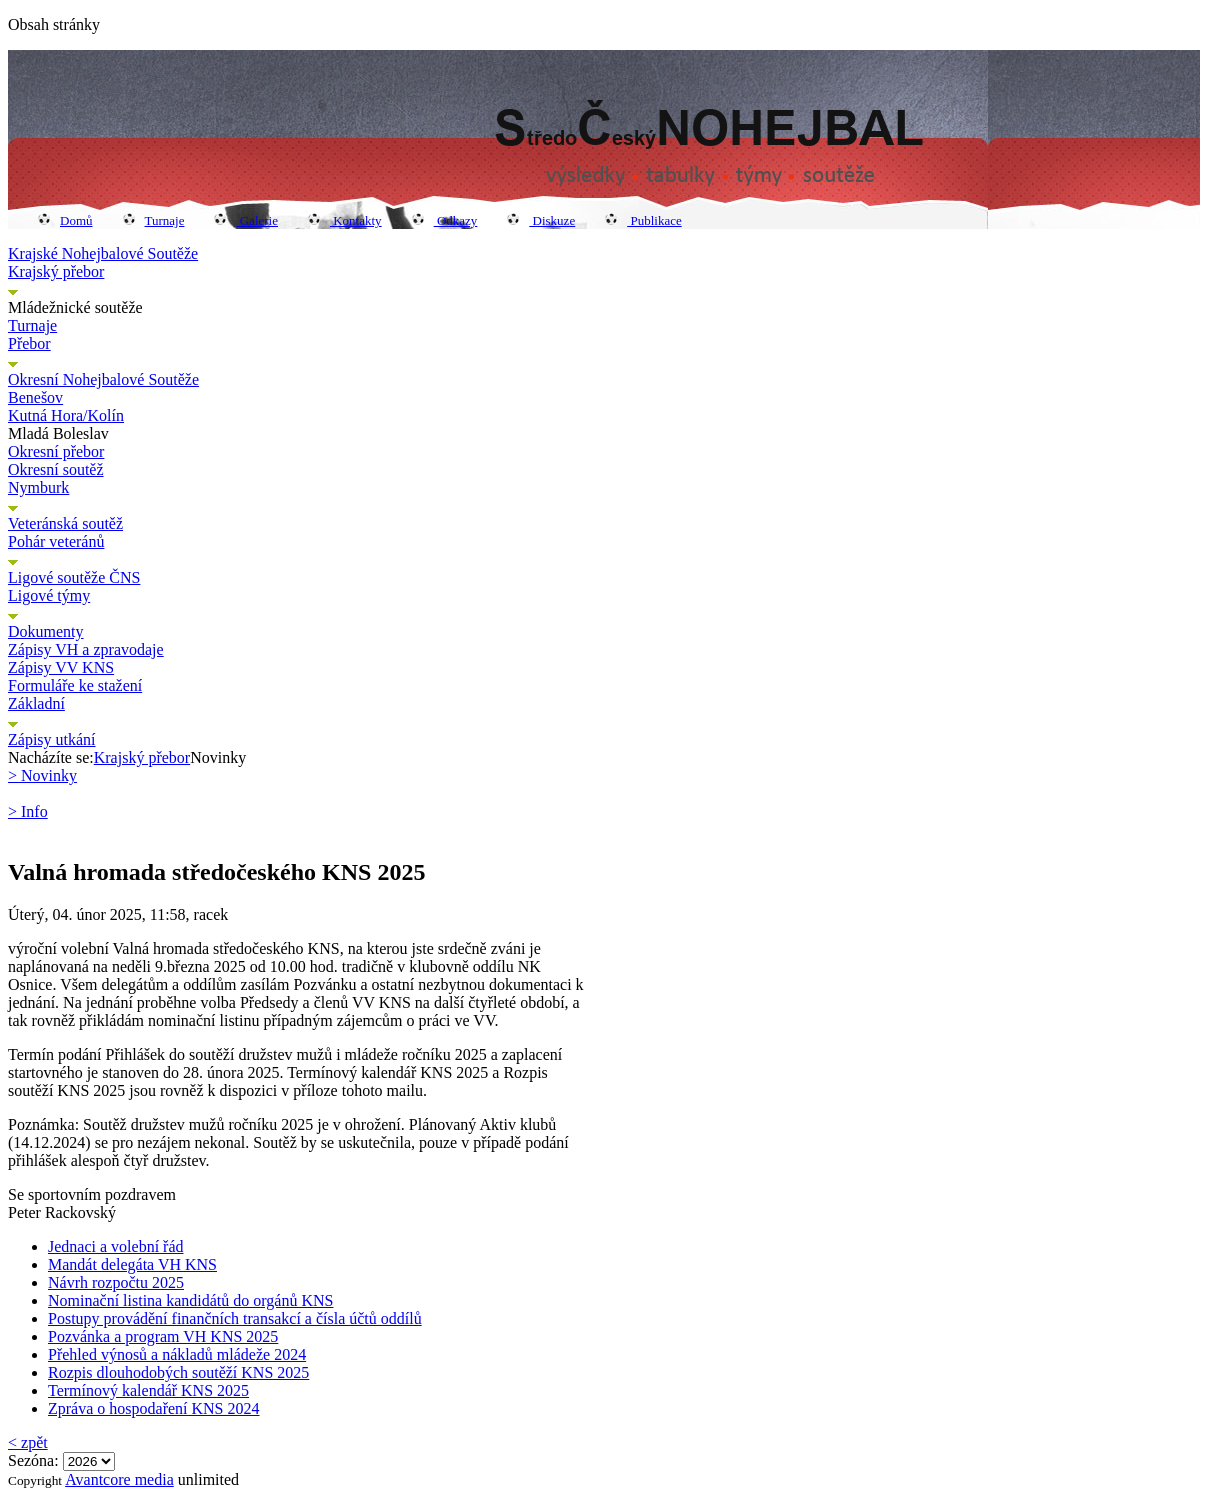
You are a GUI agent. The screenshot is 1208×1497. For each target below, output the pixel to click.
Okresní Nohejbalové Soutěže (103, 379)
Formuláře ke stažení (75, 685)
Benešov (35, 397)
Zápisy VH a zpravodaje (86, 649)
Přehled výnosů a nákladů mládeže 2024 (177, 1354)
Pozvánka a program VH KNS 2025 (163, 1336)
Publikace (643, 220)
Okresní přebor (56, 451)
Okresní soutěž (56, 469)
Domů (65, 220)
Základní (36, 703)
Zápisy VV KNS (61, 667)
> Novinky (42, 775)
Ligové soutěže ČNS (74, 577)
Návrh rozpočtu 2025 (116, 1282)
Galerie (246, 220)
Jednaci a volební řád (116, 1246)
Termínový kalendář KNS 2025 (148, 1390)
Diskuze (541, 220)
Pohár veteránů (56, 541)
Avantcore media (119, 1479)
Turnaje (154, 220)
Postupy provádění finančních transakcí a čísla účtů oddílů (235, 1318)
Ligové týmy (49, 595)
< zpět (28, 1442)
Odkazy (445, 220)
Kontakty (345, 220)
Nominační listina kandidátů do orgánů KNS (190, 1300)
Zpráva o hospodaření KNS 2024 (154, 1408)
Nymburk (38, 487)
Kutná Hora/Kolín (66, 415)
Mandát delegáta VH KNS (132, 1264)
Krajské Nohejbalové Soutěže (103, 253)
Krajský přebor (56, 271)
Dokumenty (46, 631)
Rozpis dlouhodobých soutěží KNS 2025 (178, 1372)
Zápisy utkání (52, 739)
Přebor (29, 343)
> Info (28, 811)
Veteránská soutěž (65, 523)
